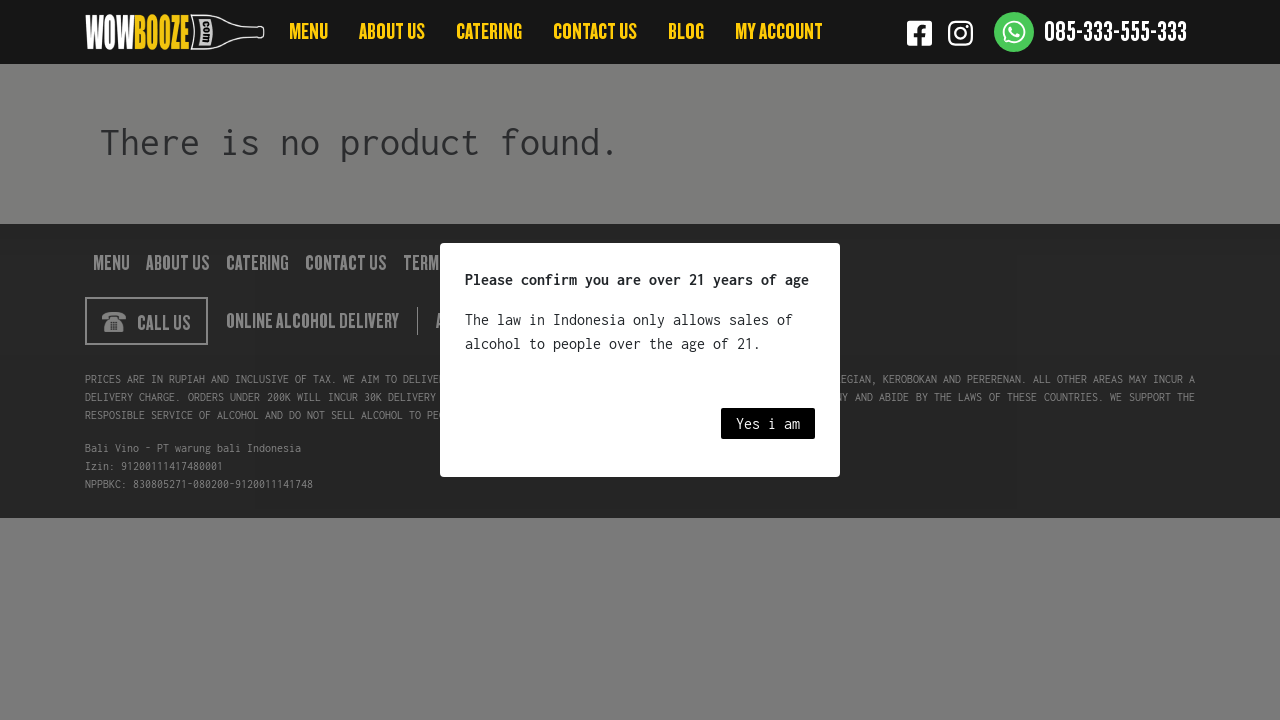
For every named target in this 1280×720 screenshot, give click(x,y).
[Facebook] (919, 32)
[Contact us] (1090, 32)
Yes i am (768, 423)
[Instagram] (960, 32)
